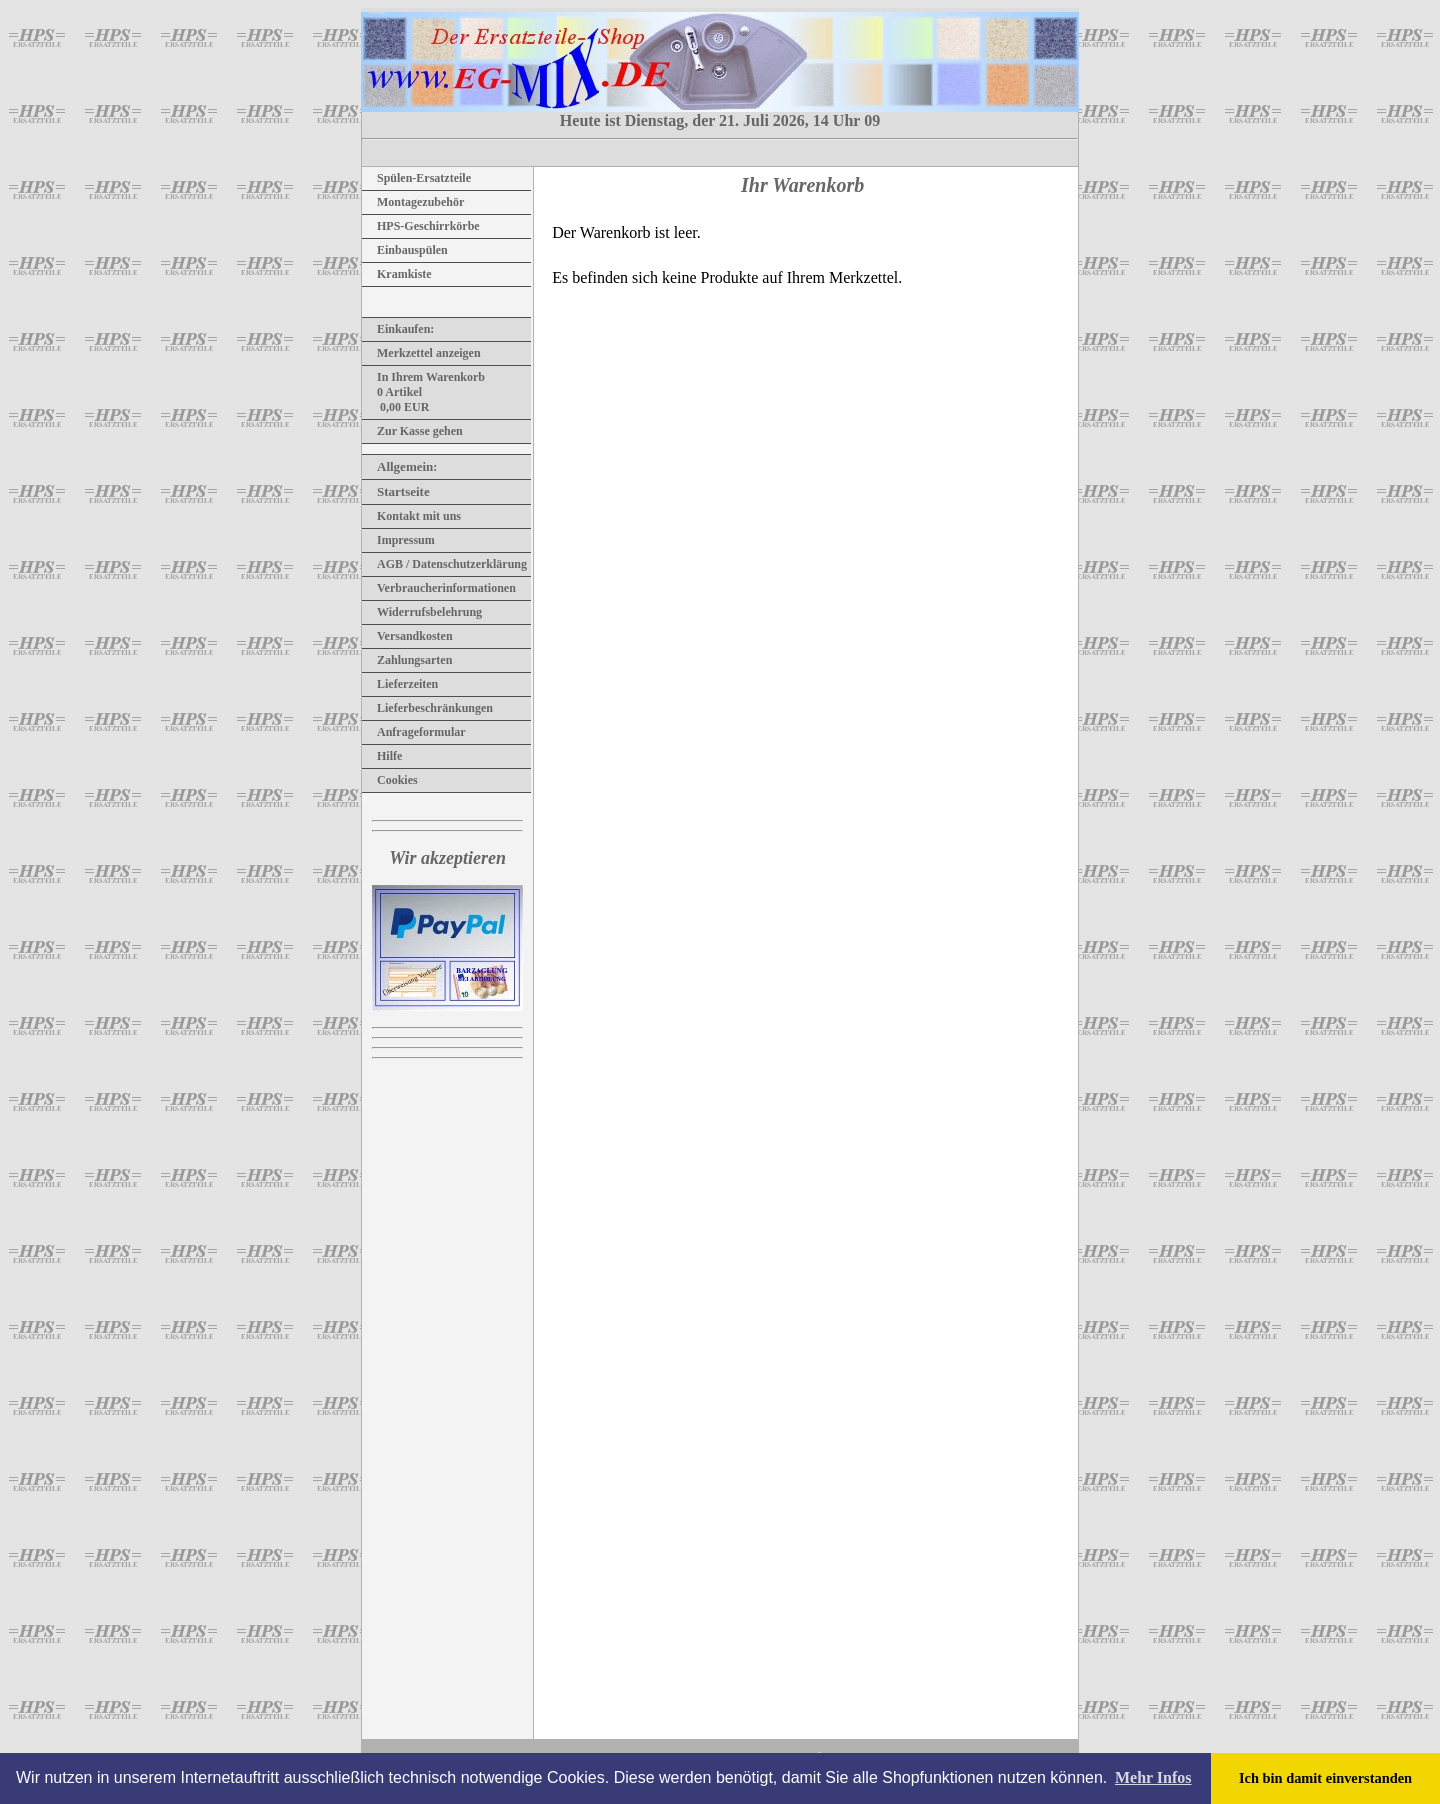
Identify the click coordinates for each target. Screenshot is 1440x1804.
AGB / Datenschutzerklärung (444, 564)
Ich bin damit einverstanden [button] (1325, 1778)
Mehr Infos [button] (1153, 1777)
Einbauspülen (405, 250)
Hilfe (382, 756)
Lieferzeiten (400, 684)
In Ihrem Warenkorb (423, 377)
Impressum (398, 540)
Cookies (390, 780)
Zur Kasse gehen (412, 431)
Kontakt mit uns (411, 516)
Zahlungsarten (407, 660)
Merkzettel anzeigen (421, 353)
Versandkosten (407, 636)
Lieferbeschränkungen (427, 708)
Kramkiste (397, 274)
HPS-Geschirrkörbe (421, 226)
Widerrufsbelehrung (422, 612)
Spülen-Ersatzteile (416, 178)
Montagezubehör (413, 202)
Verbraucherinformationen (439, 588)
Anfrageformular (414, 732)
